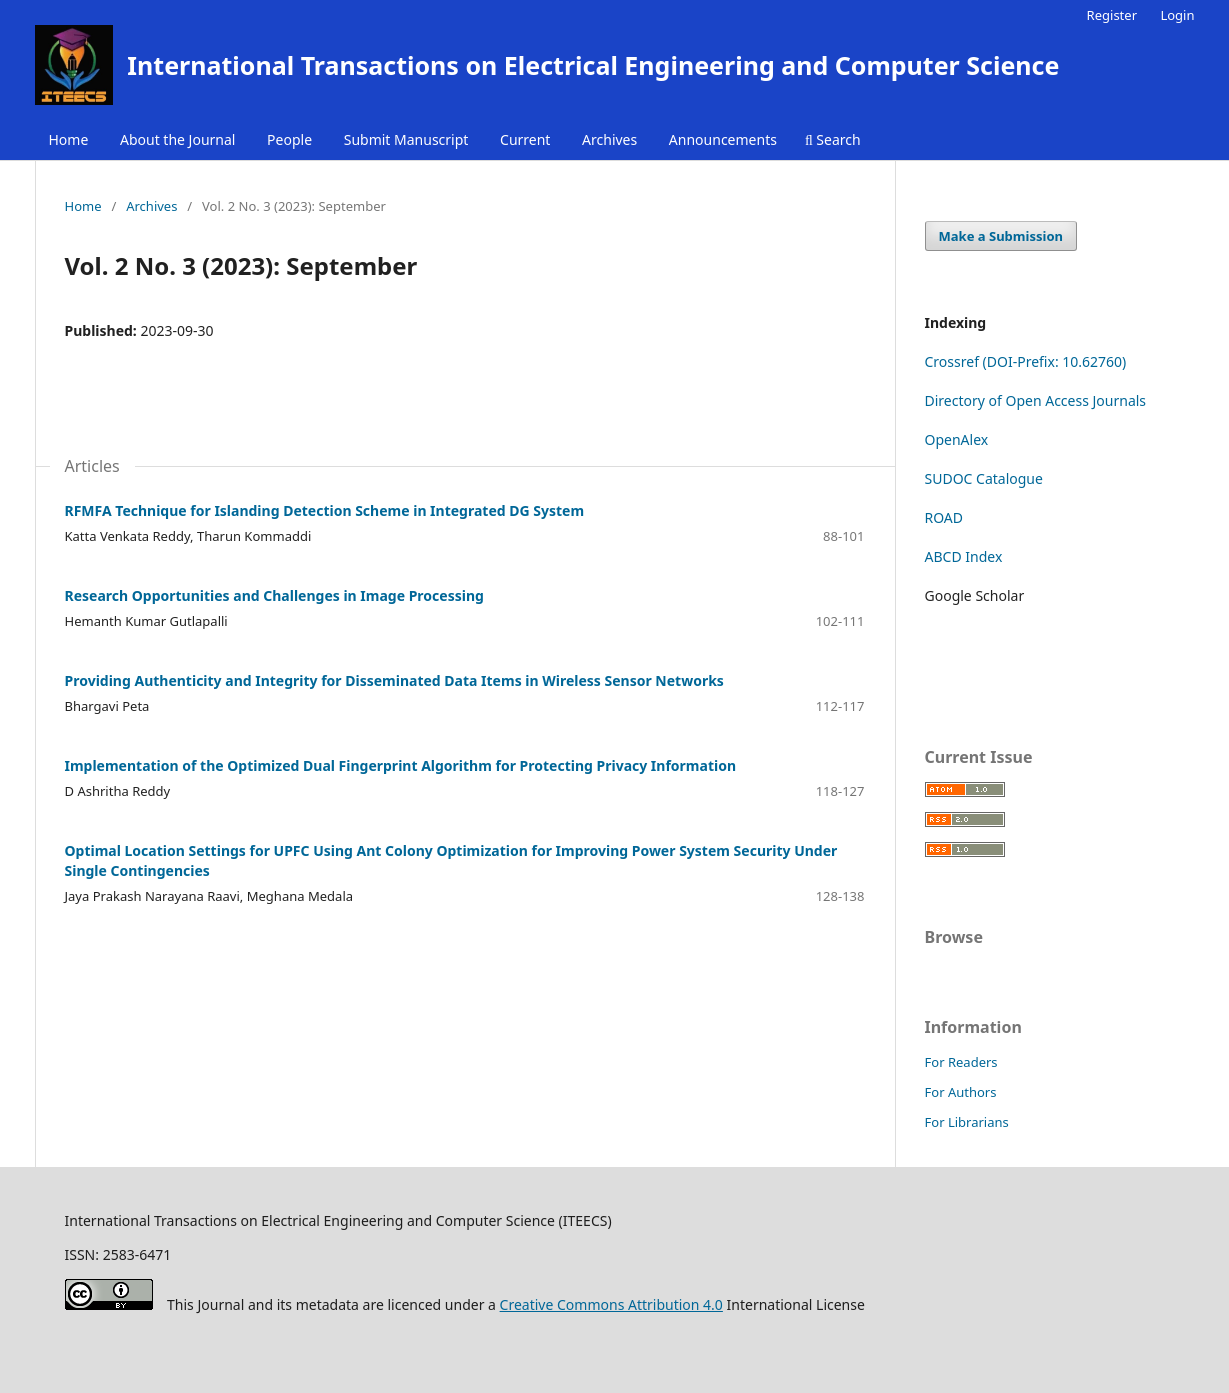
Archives (609, 139)
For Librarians (967, 1122)
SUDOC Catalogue (984, 478)
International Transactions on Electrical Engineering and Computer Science (593, 65)
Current (525, 139)
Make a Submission (1001, 236)
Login (1177, 15)
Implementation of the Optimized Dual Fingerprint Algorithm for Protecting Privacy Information (401, 765)
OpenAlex (957, 439)
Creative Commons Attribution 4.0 (611, 1304)
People (289, 139)
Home (69, 139)
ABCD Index (964, 556)
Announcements (723, 139)
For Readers (961, 1062)
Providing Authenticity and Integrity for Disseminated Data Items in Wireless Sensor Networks (394, 680)
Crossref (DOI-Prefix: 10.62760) (1026, 361)
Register (1112, 15)
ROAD (944, 517)
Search (833, 139)
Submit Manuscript (406, 139)
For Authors (961, 1092)
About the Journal (177, 139)
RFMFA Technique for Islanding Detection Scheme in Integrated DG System (325, 510)
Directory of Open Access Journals (1036, 400)
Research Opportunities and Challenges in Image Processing (274, 595)
